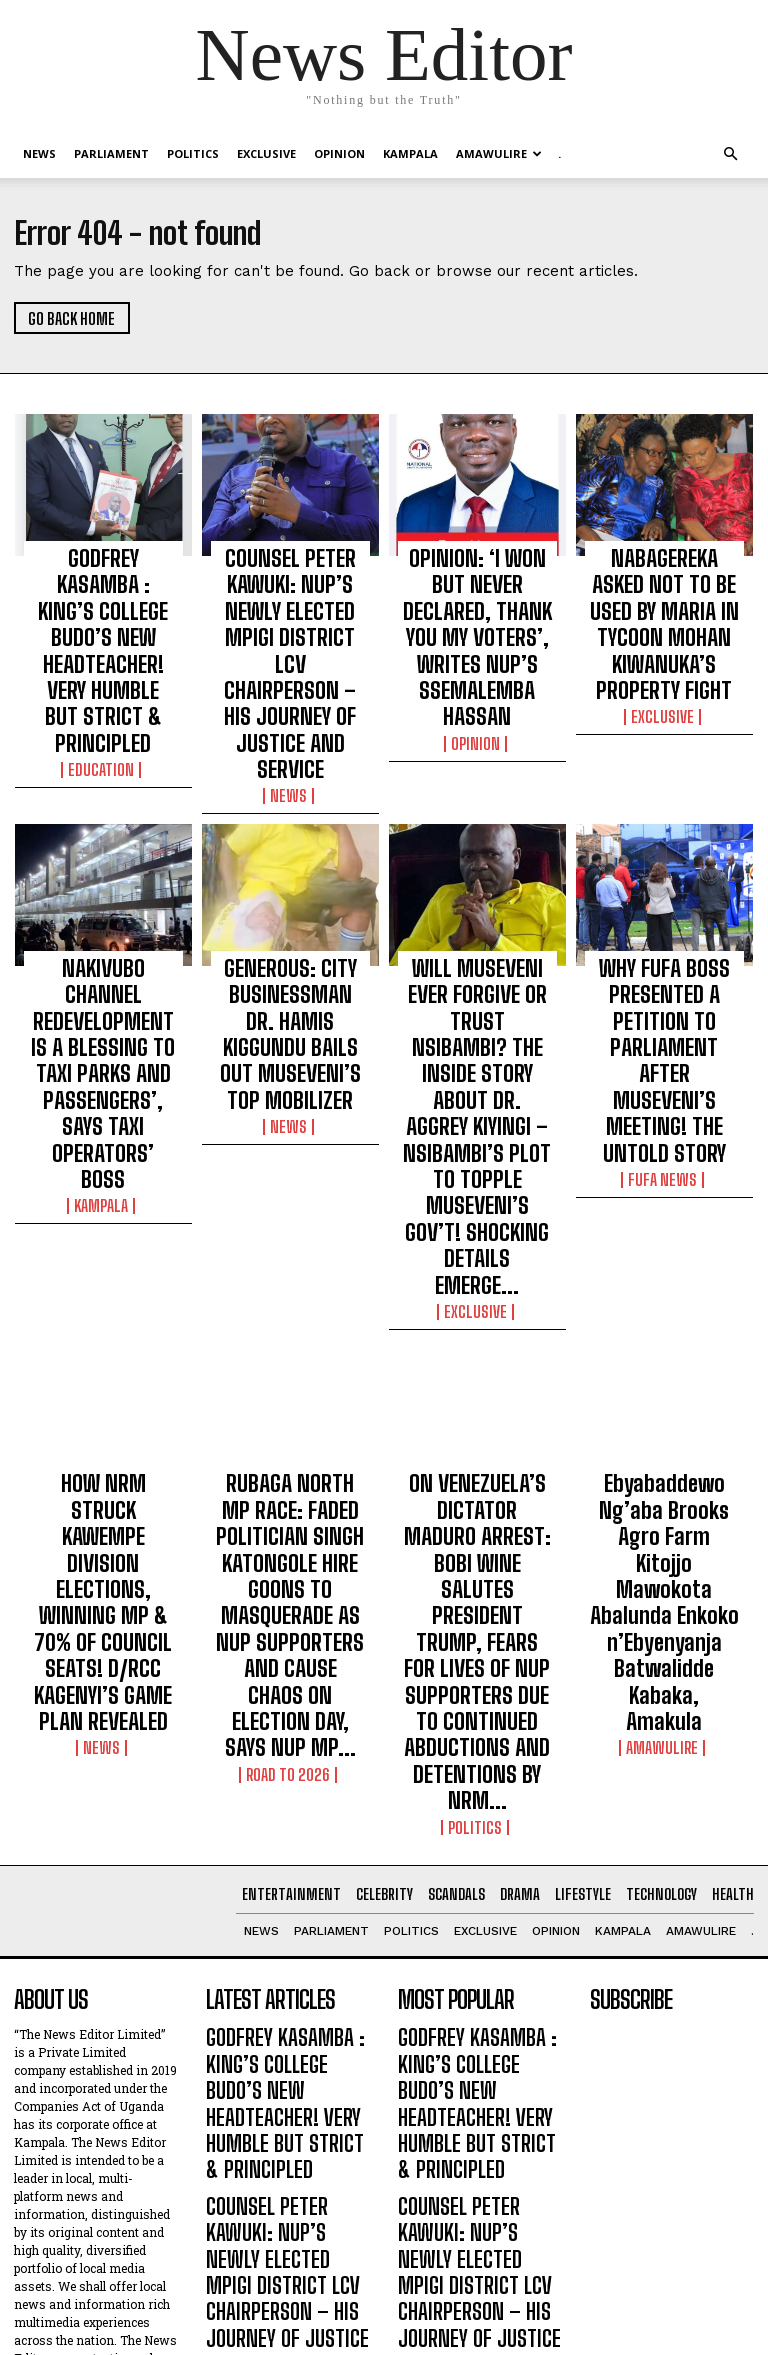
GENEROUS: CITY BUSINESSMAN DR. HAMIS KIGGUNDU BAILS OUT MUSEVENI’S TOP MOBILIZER (290, 868)
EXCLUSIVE (266, 153)
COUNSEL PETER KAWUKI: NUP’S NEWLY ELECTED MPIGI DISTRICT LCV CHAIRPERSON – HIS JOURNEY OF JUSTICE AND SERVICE (290, 598)
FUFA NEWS (664, 925)
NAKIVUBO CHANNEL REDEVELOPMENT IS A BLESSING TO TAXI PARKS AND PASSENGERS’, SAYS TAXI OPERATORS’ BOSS (103, 868)
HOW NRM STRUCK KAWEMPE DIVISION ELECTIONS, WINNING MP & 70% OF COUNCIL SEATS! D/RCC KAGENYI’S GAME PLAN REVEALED (103, 1210)
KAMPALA (410, 153)
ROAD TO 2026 (290, 1294)
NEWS (39, 153)
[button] (730, 154)
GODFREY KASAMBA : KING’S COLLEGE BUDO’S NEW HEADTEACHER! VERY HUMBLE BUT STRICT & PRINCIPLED (103, 589)
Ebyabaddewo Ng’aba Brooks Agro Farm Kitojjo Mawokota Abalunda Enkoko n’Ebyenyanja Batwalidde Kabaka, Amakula (664, 1219)
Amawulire (499, 153)
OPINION (339, 153)
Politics (193, 153)
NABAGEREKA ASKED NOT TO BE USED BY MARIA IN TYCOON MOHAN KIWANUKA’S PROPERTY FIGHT (664, 589)
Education (103, 646)
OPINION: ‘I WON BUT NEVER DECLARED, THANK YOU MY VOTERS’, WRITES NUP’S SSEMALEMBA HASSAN (477, 589)
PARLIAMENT (111, 153)
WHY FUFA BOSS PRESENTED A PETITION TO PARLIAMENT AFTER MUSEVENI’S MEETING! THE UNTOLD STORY (664, 868)
